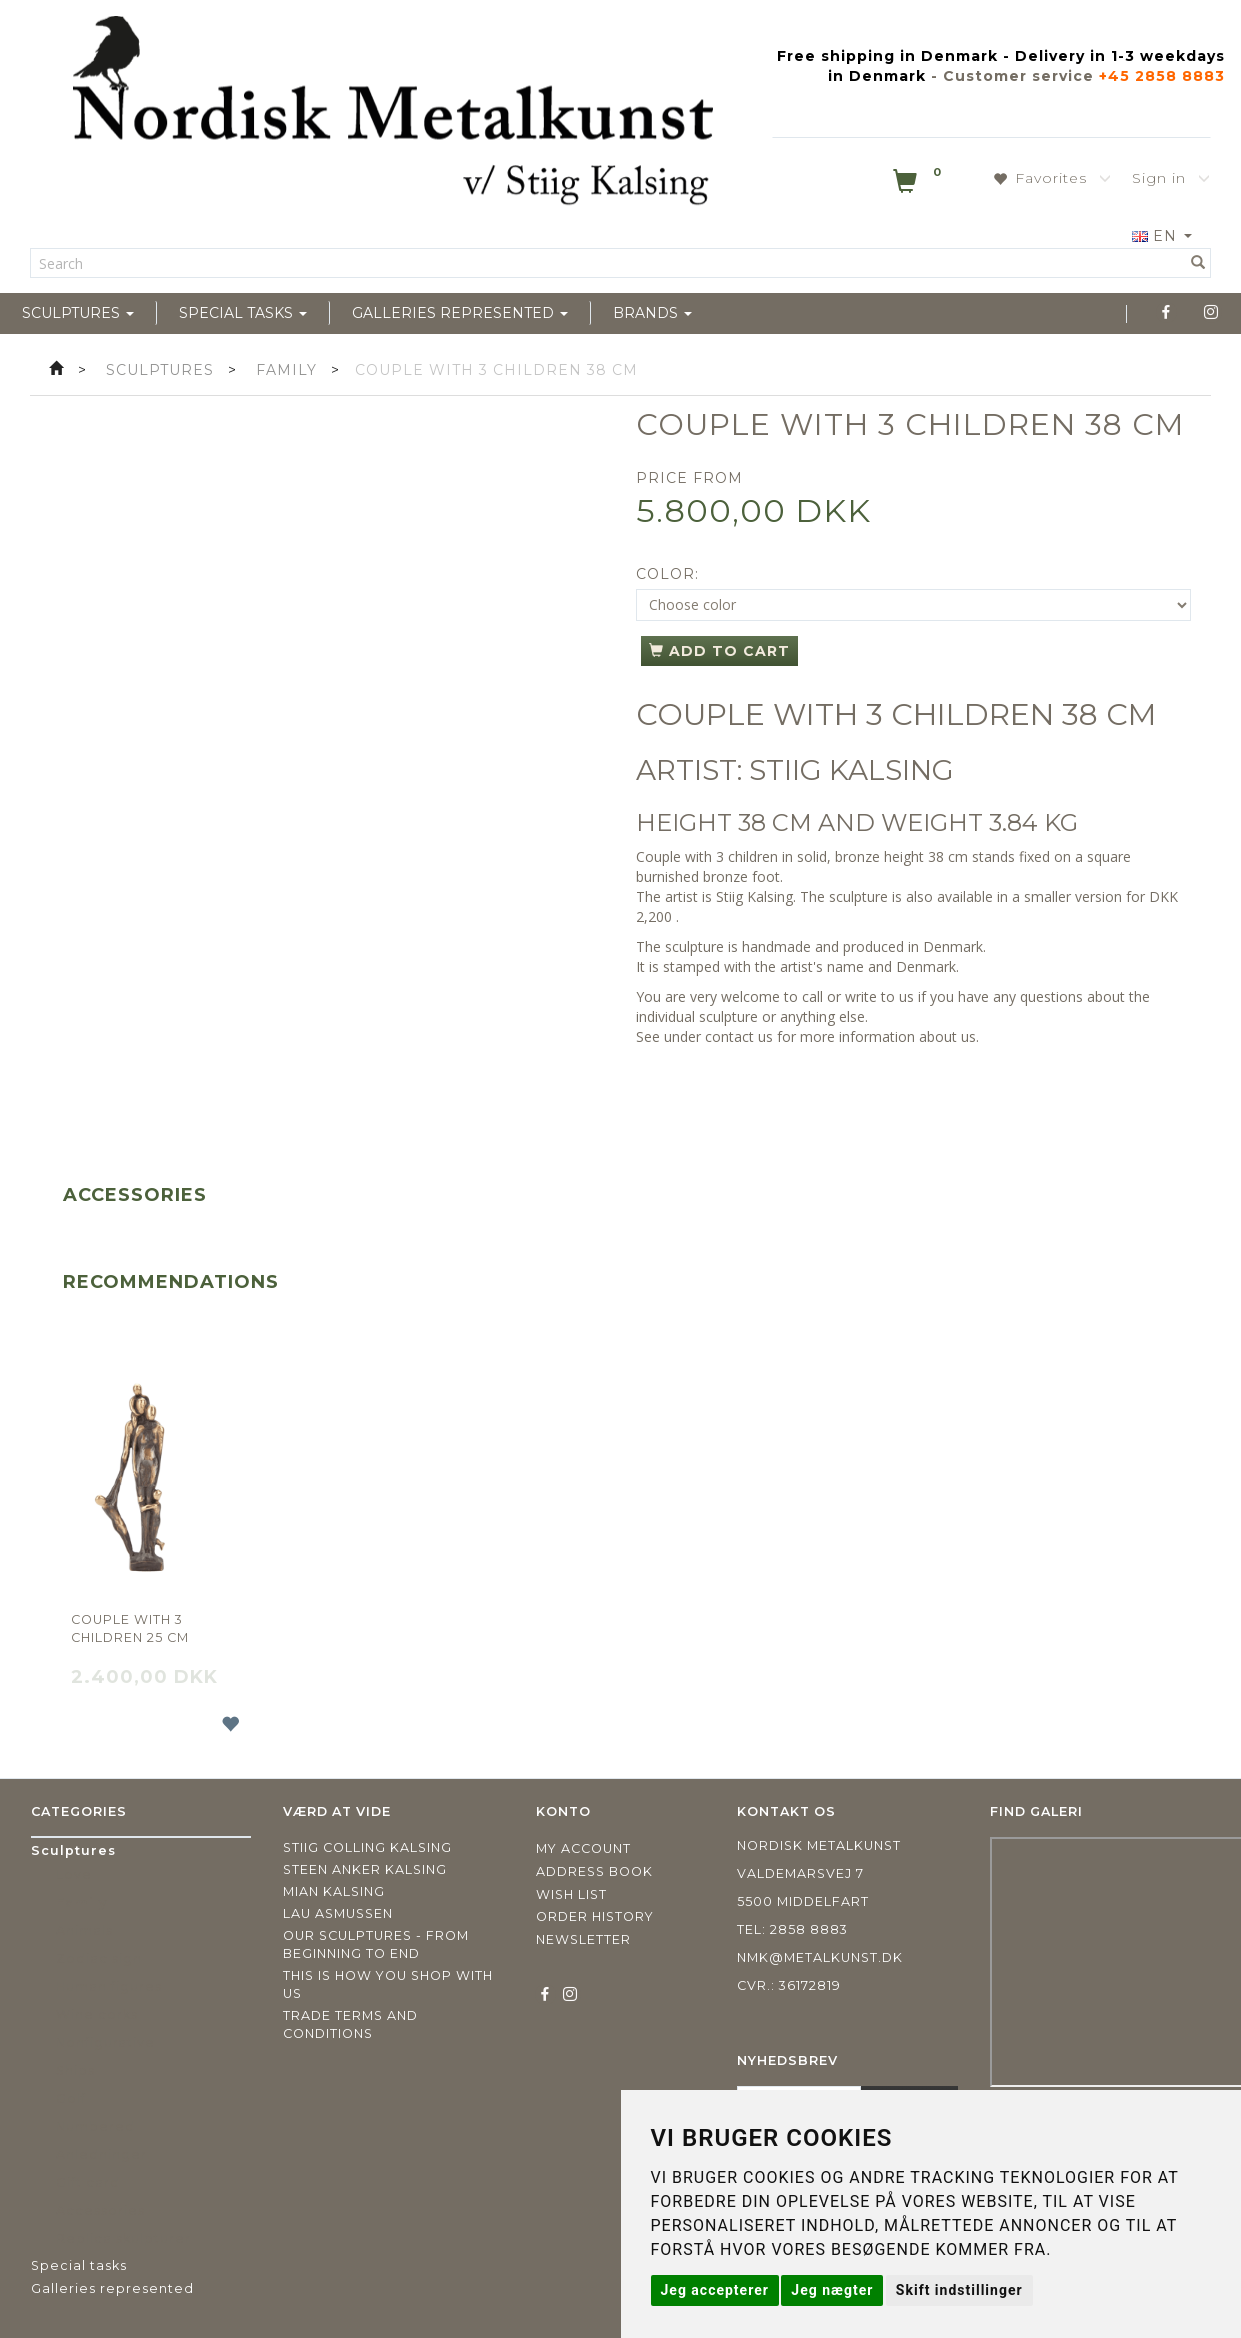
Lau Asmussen (338, 1913)
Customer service (1018, 76)
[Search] (1198, 263)
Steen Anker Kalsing (365, 1869)
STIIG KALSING (851, 770)
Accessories (135, 1195)
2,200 (654, 916)
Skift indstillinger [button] (959, 2290)
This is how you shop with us (388, 1984)
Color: (667, 574)
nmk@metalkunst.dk (820, 1957)
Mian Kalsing (334, 1891)
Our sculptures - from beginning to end (376, 1944)
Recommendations (171, 1282)
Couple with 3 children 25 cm (130, 1628)
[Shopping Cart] (919, 185)
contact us (739, 1036)
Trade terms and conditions (350, 2024)
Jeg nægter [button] (832, 2290)
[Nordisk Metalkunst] (393, 115)
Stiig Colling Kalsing (367, 1847)
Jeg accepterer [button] (715, 2290)
